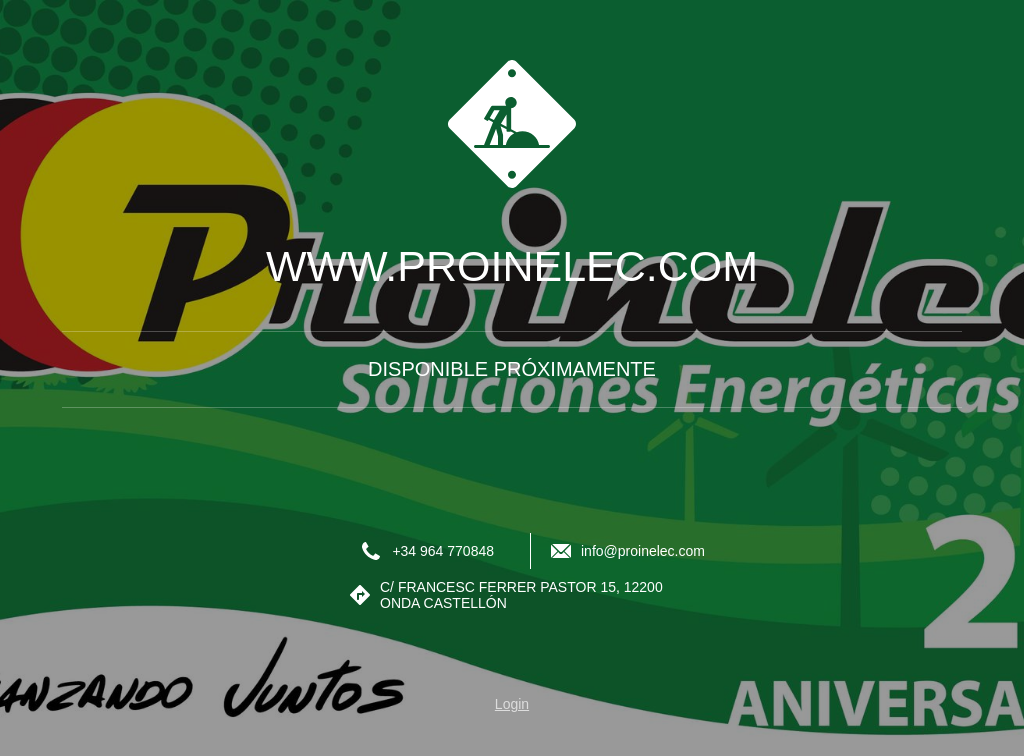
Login (512, 704)
